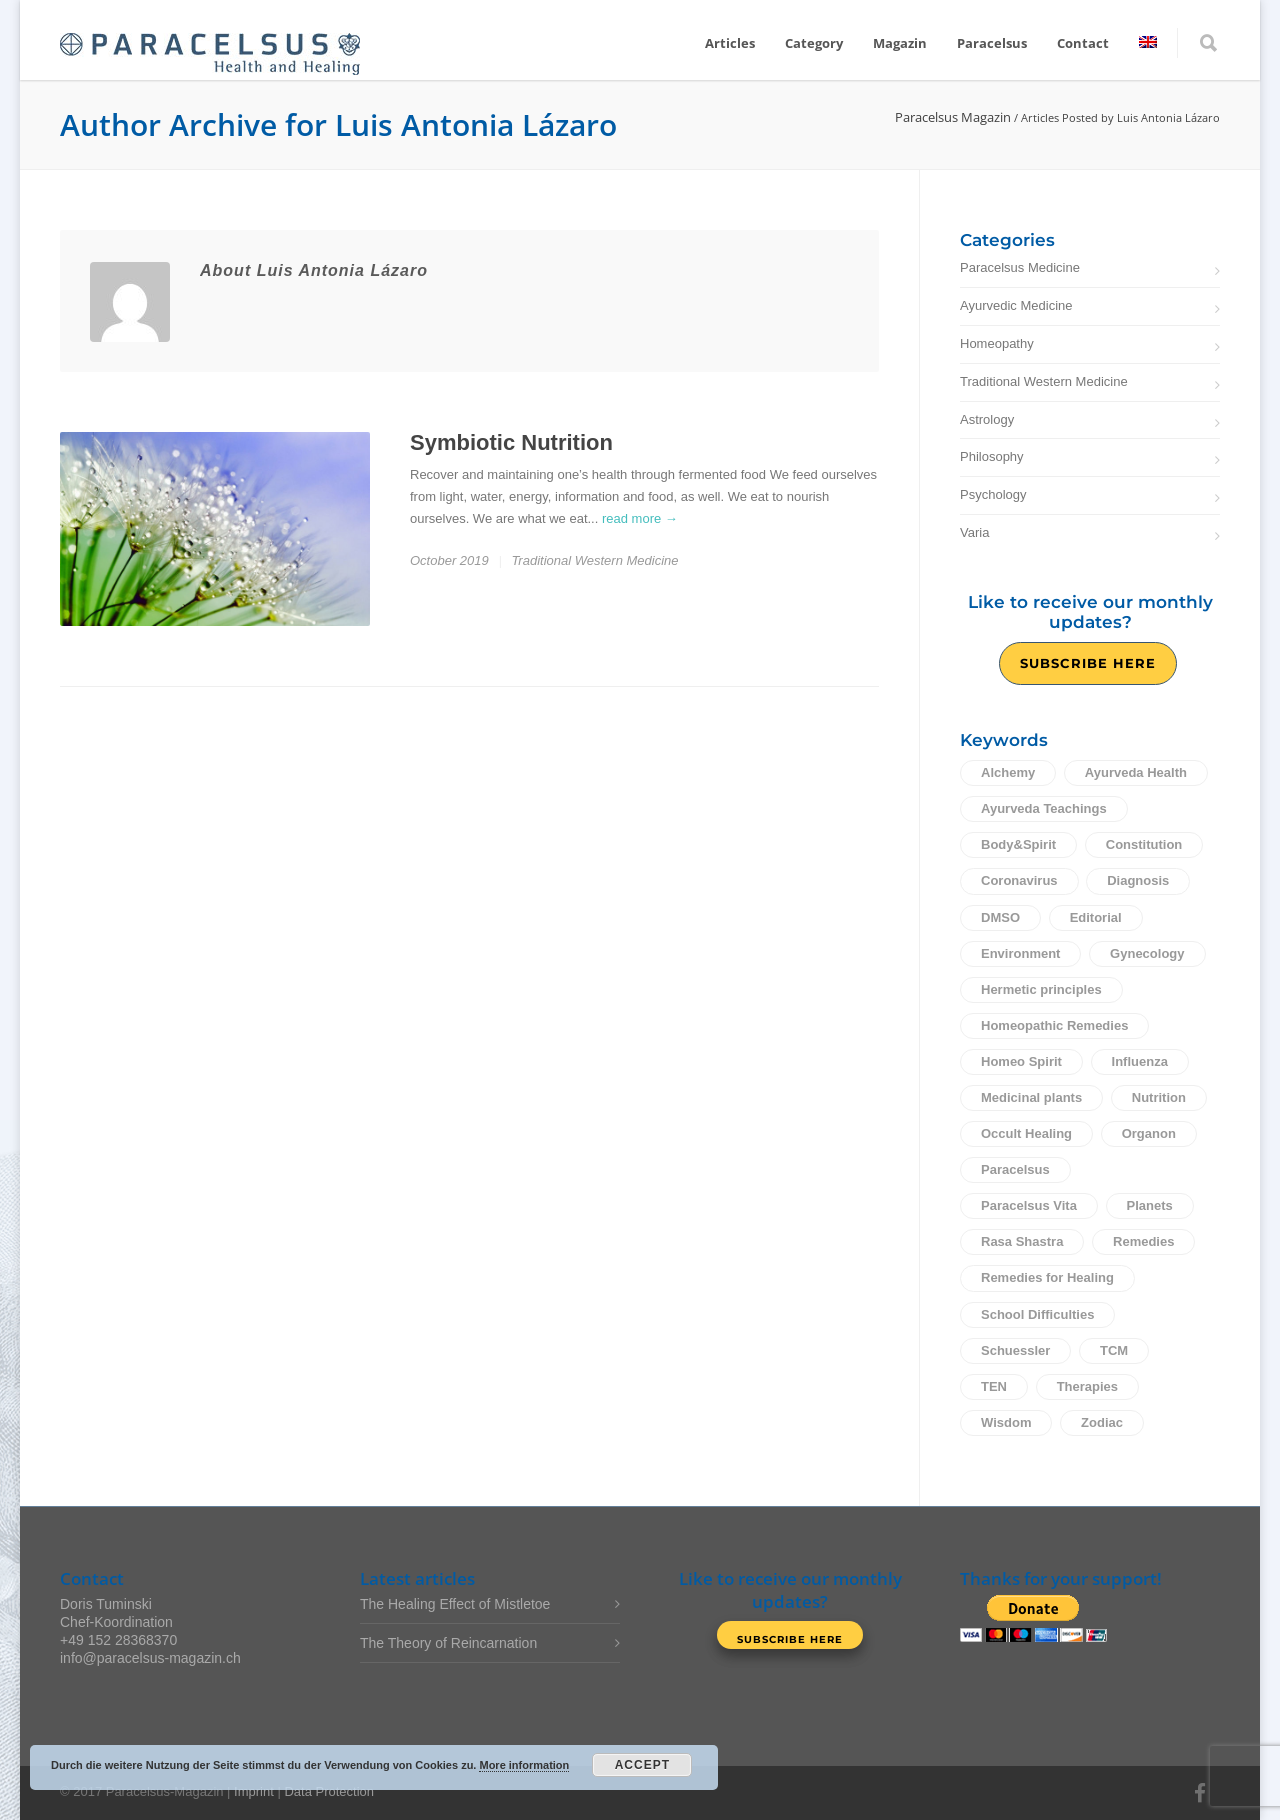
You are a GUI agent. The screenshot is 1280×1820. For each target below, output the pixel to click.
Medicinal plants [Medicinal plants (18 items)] (1031, 1097)
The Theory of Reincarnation (448, 1643)
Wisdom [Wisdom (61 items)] (1006, 1422)
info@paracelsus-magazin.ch (150, 1658)
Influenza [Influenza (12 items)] (1140, 1061)
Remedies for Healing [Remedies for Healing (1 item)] (1047, 1277)
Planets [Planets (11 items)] (1150, 1205)
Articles (730, 43)
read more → (640, 518)
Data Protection (329, 1791)
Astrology (987, 419)
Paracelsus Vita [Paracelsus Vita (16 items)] (1029, 1205)
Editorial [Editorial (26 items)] (1096, 917)
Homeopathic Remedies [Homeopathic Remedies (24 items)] (1054, 1025)
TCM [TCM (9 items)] (1114, 1350)
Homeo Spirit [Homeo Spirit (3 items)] (1021, 1061)
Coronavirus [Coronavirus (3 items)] (1019, 880)
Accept (642, 1765)
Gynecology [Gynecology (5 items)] (1147, 953)
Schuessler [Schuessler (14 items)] (1015, 1350)
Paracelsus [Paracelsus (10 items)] (1015, 1169)
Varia (974, 532)
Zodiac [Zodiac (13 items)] (1102, 1422)
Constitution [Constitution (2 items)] (1144, 844)
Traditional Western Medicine (594, 560)
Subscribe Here (1088, 663)
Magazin (900, 43)
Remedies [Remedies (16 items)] (1143, 1241)
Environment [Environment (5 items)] (1020, 953)
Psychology (993, 494)
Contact (1083, 43)
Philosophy (992, 456)
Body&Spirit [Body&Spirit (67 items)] (1018, 844)
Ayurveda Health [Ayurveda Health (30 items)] (1136, 772)
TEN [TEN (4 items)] (994, 1386)
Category (814, 43)
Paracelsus (992, 43)
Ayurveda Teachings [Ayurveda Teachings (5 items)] (1044, 808)
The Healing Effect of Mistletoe (455, 1604)
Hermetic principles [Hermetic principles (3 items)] (1041, 989)
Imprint (254, 1791)
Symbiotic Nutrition (511, 442)
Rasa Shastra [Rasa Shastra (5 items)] (1022, 1241)
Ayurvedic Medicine (1016, 305)
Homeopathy (997, 343)
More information (524, 1765)
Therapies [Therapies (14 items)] (1087, 1386)
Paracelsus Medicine (1020, 267)
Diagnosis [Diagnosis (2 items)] (1138, 880)
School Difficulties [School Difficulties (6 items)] (1037, 1314)
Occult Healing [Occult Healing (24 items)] (1026, 1133)
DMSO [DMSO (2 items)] (1000, 917)
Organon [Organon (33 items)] (1149, 1133)
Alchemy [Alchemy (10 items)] (1008, 772)
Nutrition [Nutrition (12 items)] (1159, 1097)
